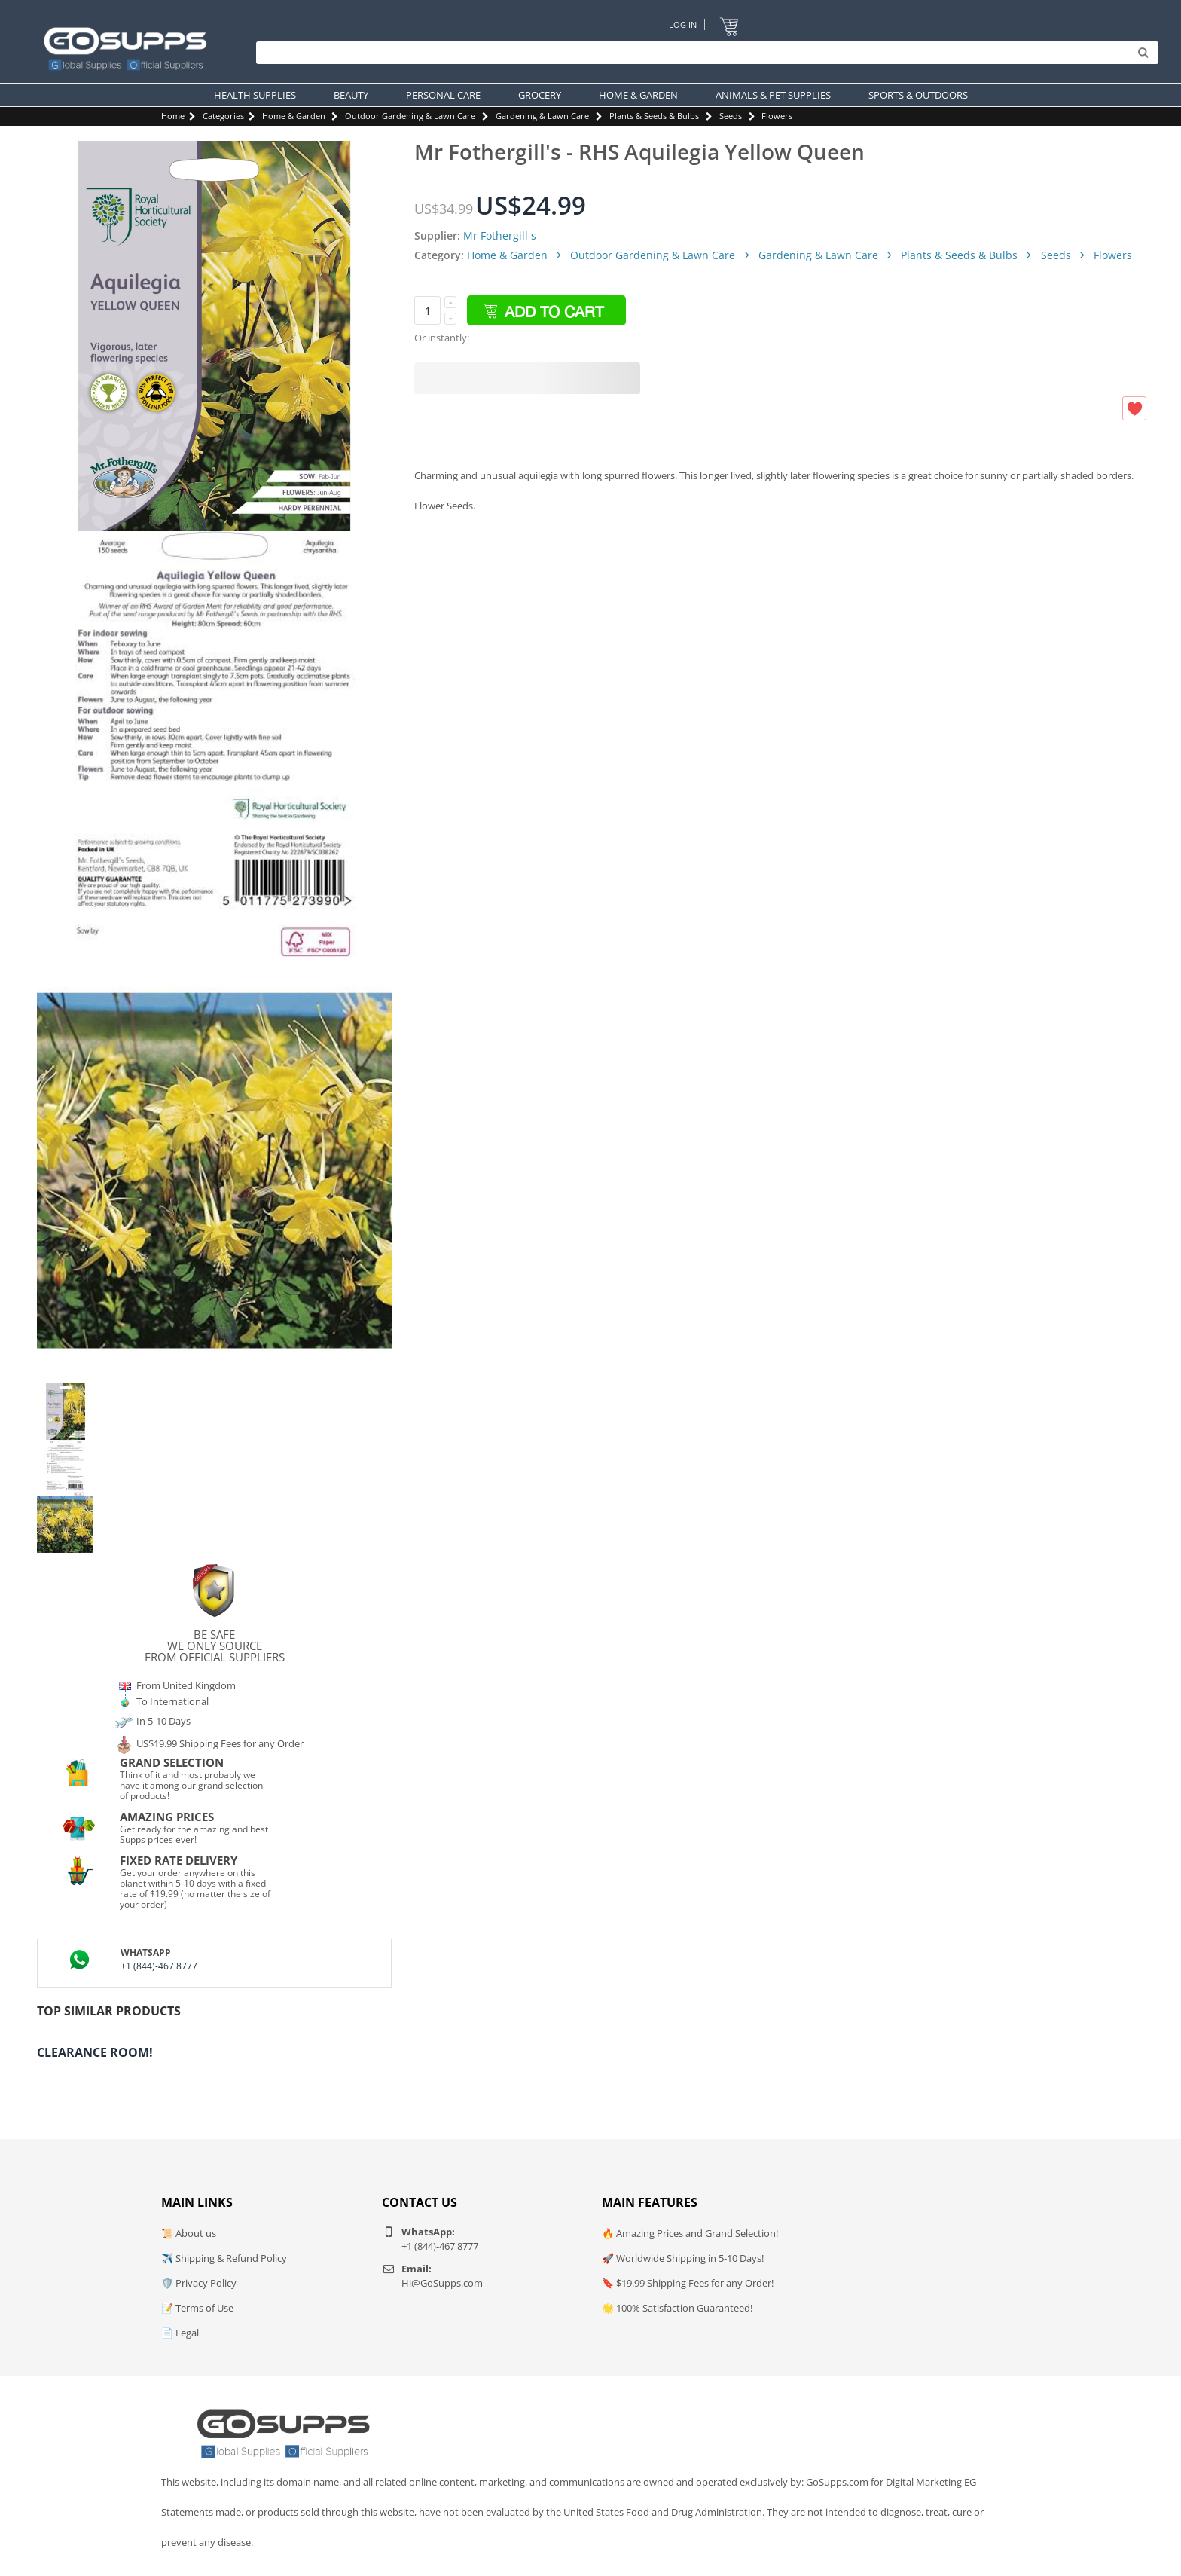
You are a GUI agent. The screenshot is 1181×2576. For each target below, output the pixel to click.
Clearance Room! (95, 2052)
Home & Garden (293, 115)
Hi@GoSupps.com (442, 2283)
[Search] (703, 52)
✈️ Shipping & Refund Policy (224, 2258)
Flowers (776, 115)
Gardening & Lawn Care (542, 115)
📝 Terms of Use (197, 2308)
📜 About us (188, 2233)
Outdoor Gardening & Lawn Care (410, 115)
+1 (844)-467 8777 (159, 1966)
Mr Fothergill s (499, 235)
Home (173, 115)
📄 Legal (180, 2332)
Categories (223, 115)
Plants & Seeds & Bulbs (654, 115)
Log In (683, 24)
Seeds (730, 115)
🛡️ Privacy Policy (199, 2283)
